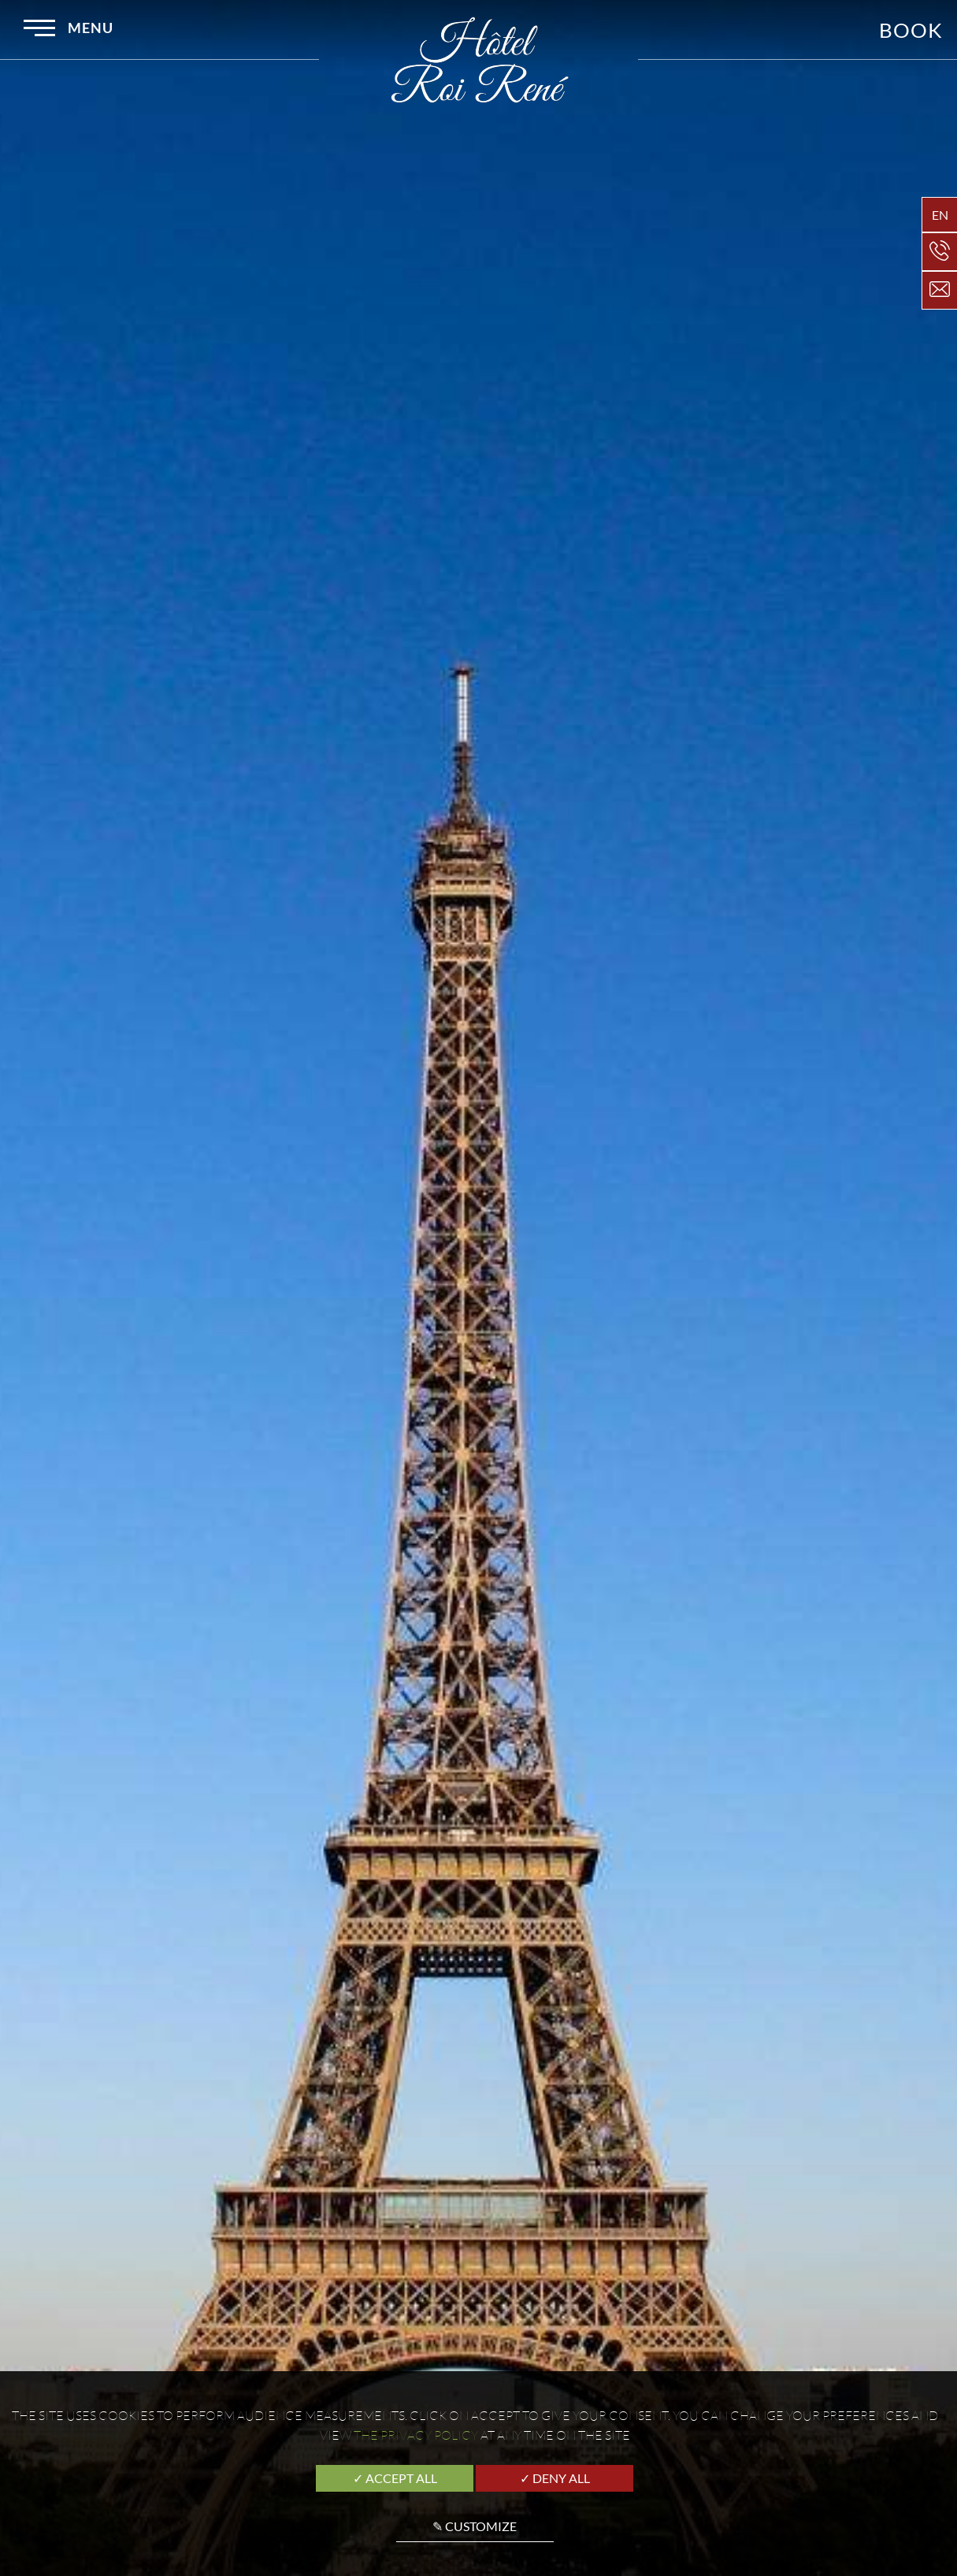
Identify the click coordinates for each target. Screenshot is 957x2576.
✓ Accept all (395, 2477)
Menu (68, 29)
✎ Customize (474, 2525)
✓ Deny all (555, 2477)
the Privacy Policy (416, 2435)
